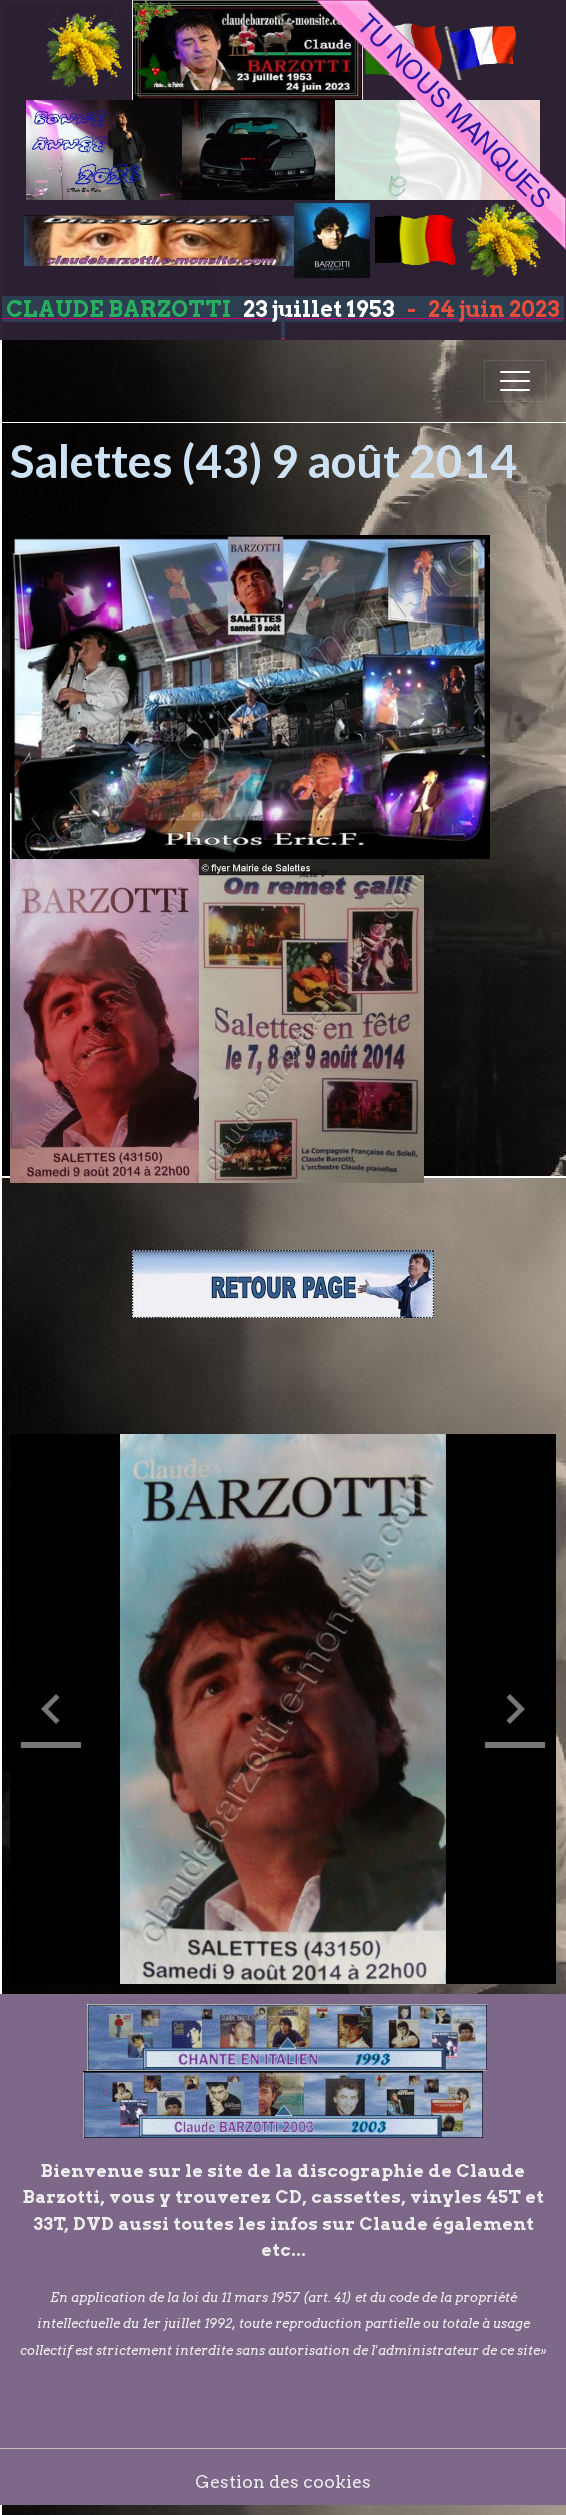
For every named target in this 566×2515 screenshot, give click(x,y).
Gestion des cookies (283, 2481)
